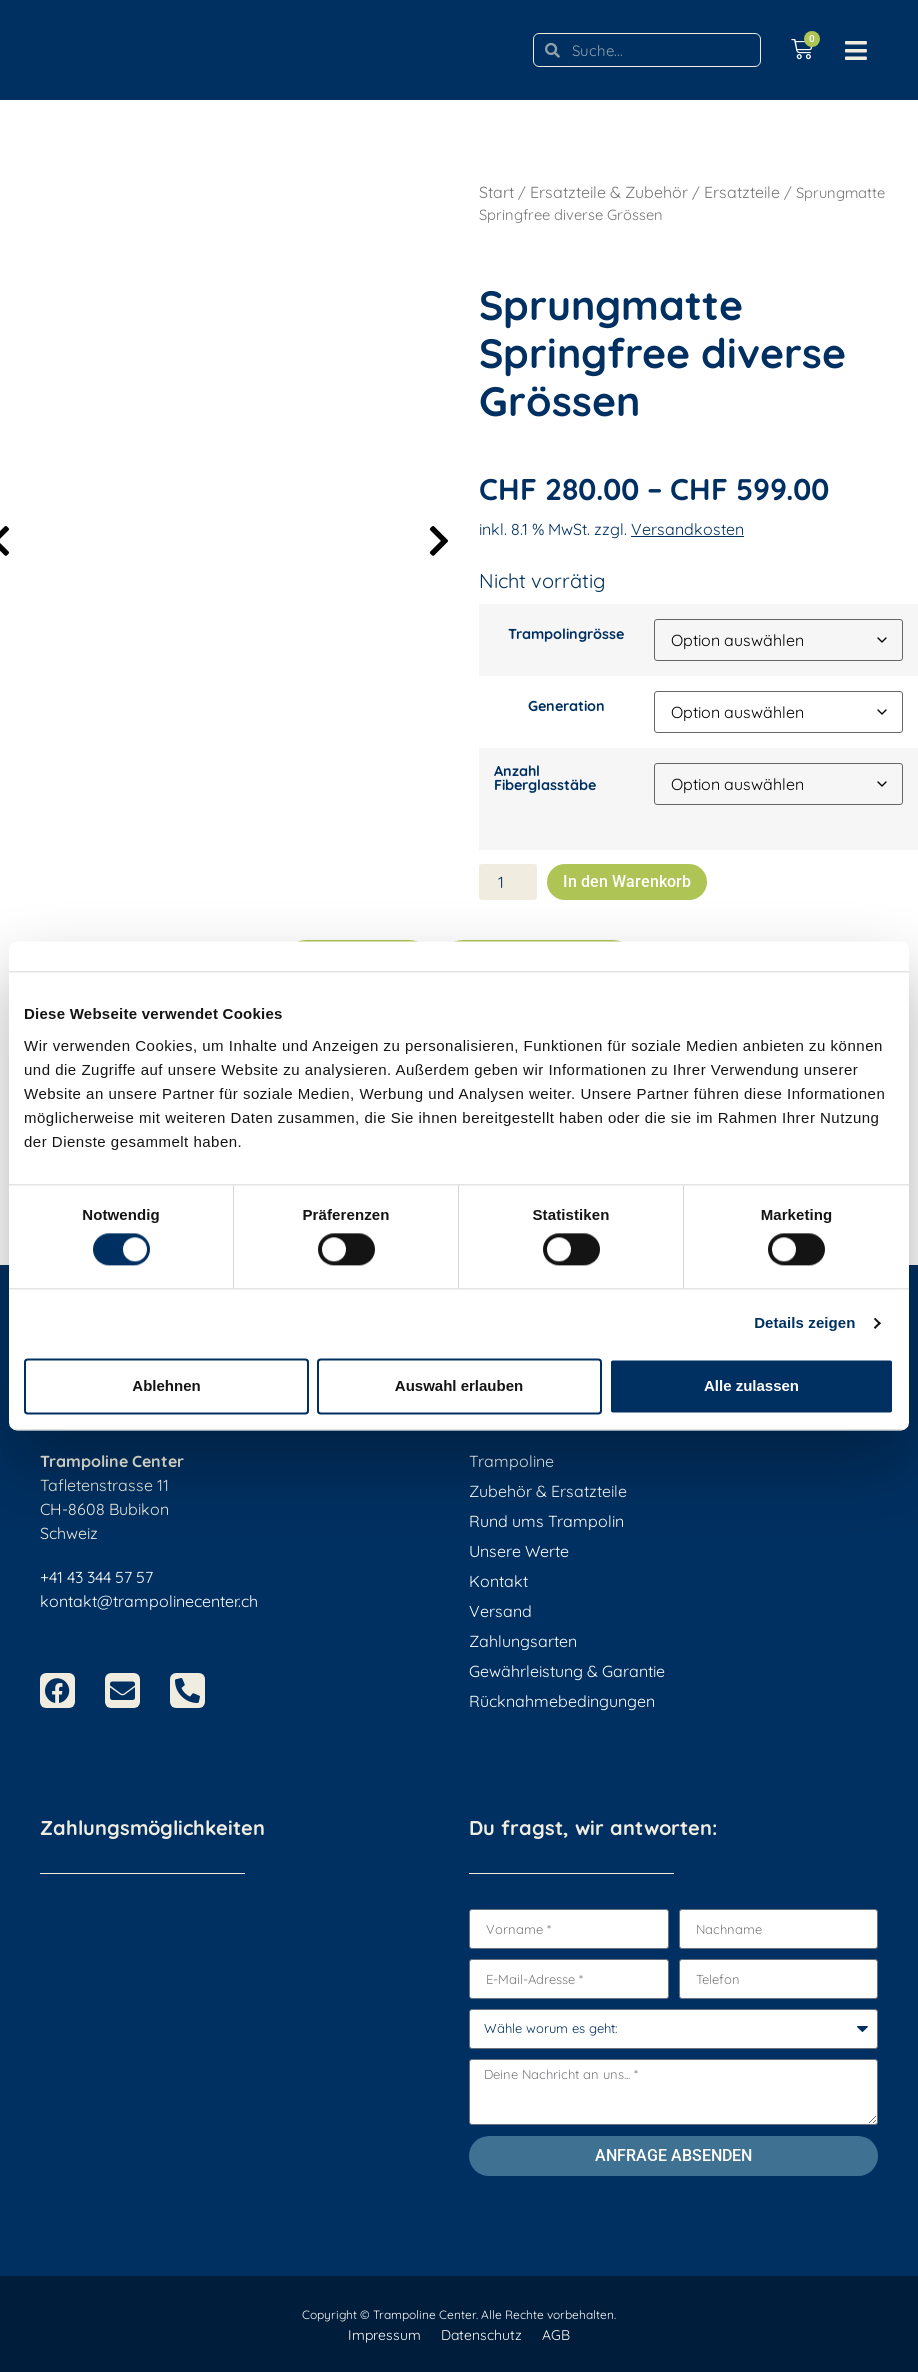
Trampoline (511, 1461)
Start (496, 192)
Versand (500, 1611)
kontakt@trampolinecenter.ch (149, 1601)
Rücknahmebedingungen (562, 1701)
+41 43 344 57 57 (96, 1577)
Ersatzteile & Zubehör (609, 192)
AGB (556, 2335)
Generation (566, 706)
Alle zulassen (751, 1385)
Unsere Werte (519, 1551)
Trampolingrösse (566, 634)
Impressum (384, 2335)
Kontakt (498, 1581)
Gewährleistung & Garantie (567, 1671)
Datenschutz (481, 2335)
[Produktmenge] (508, 882)
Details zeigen (804, 1323)
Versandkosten (687, 529)
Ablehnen (166, 1385)
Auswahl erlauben (459, 1385)
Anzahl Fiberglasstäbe (545, 778)
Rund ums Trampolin (546, 1521)
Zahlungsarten (523, 1641)
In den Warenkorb (627, 881)
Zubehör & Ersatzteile (548, 1491)
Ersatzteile (742, 192)
